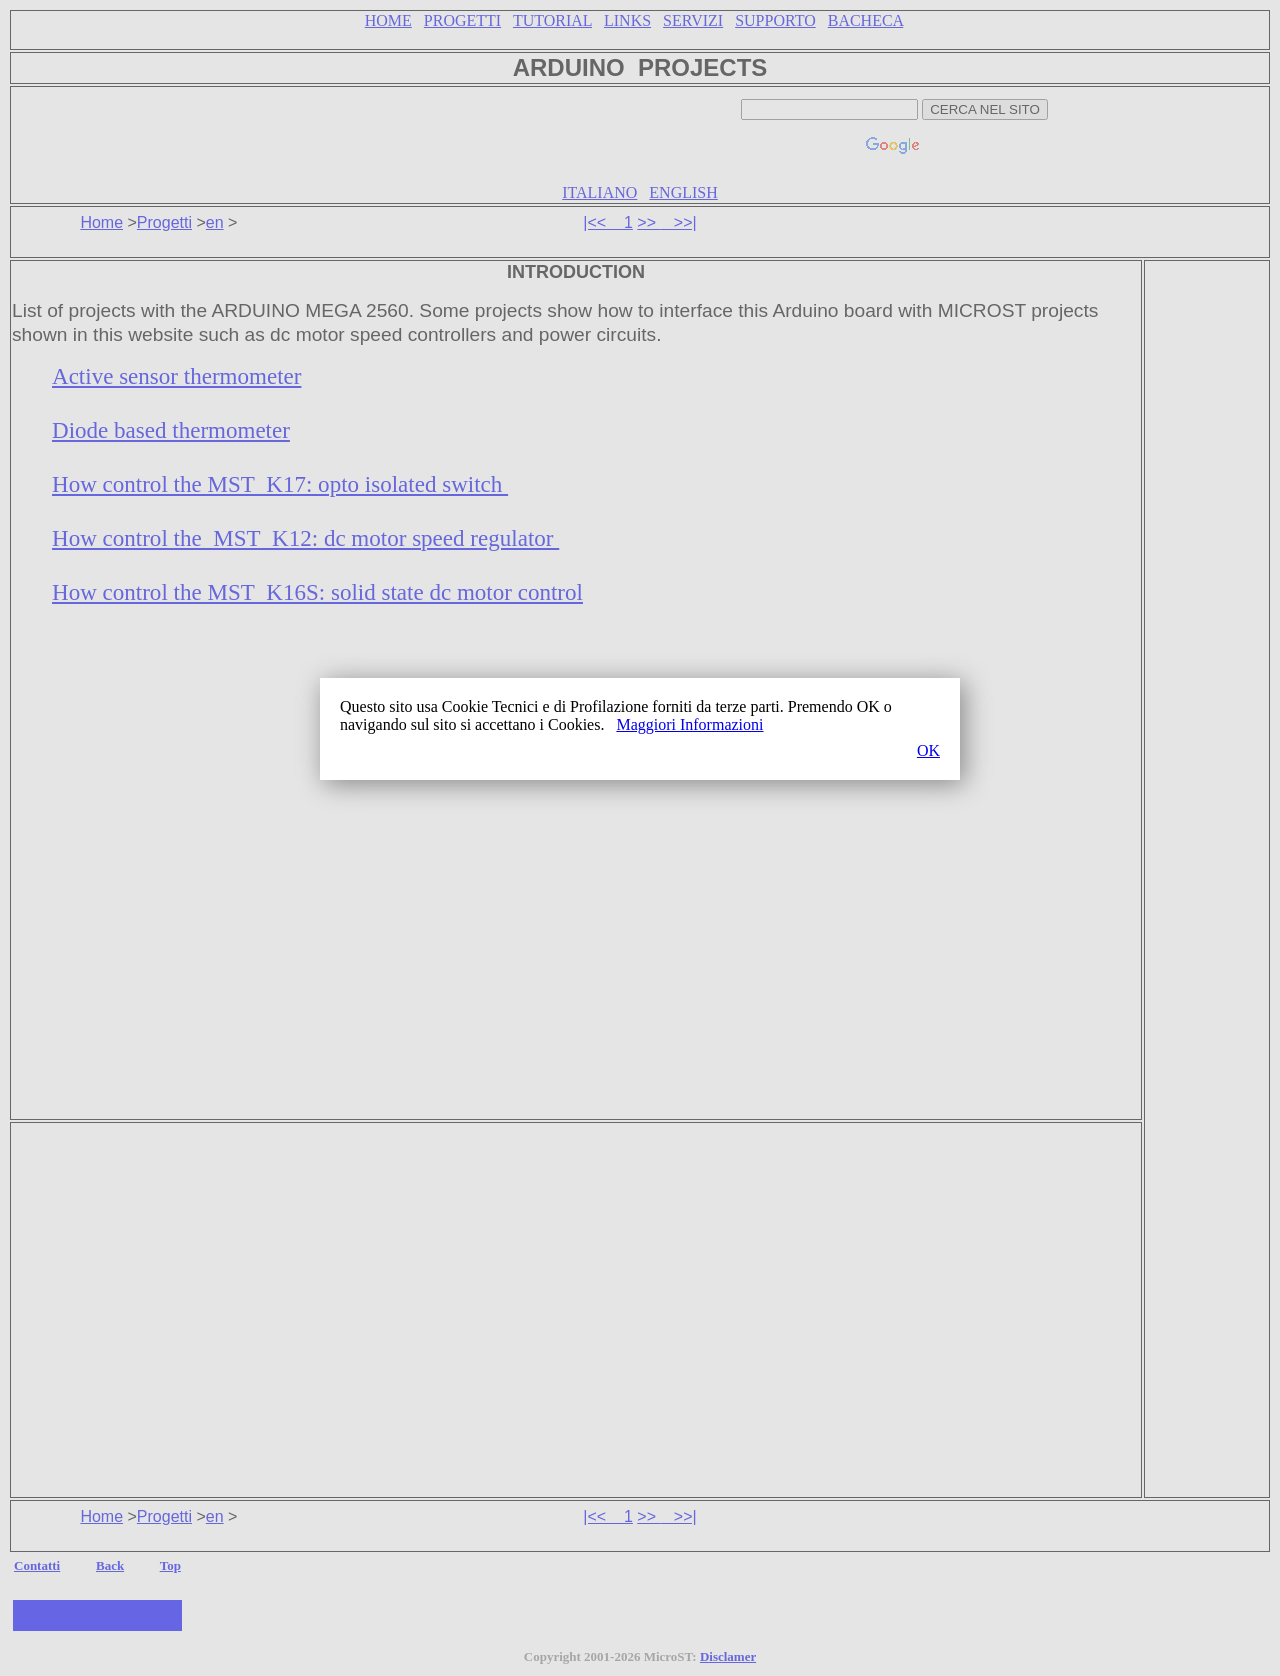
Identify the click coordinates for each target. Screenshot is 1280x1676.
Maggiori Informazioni (689, 724)
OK (928, 750)
